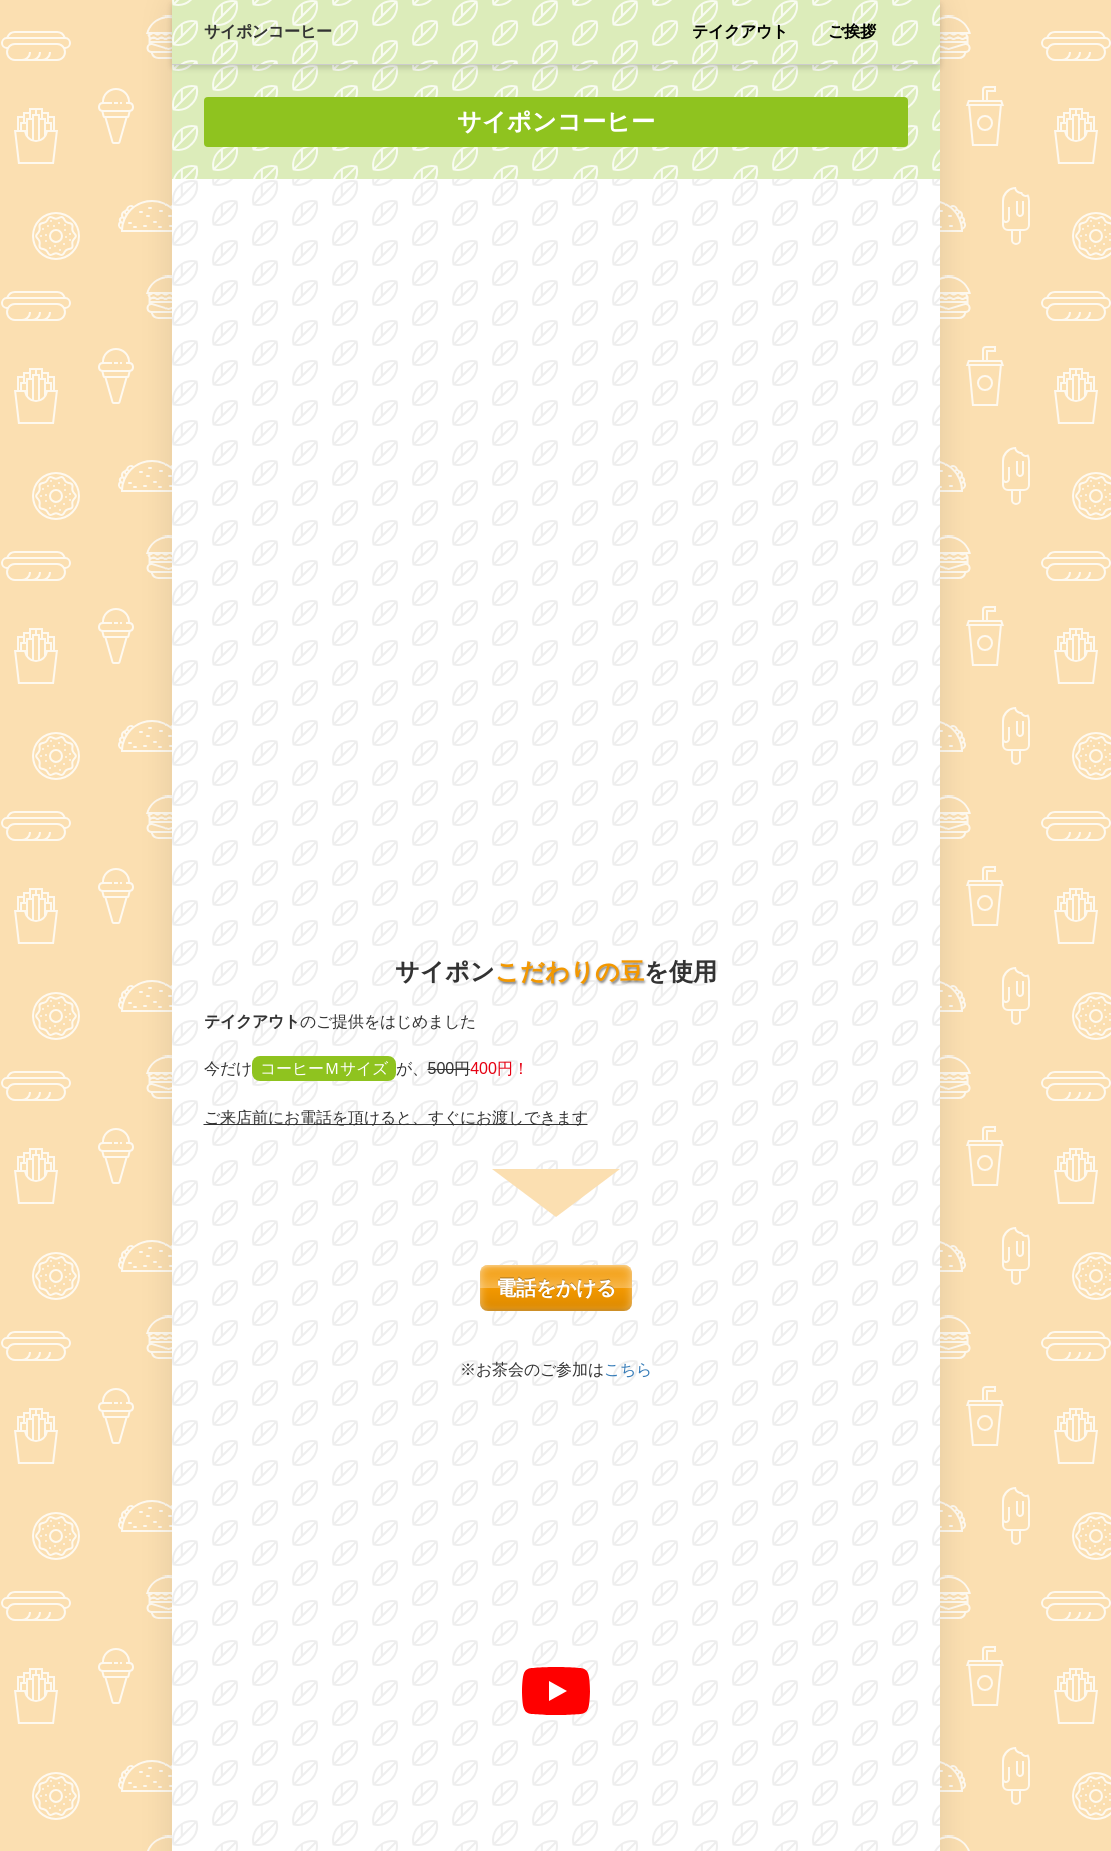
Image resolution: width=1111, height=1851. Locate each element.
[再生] (556, 1010)
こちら (628, 688)
